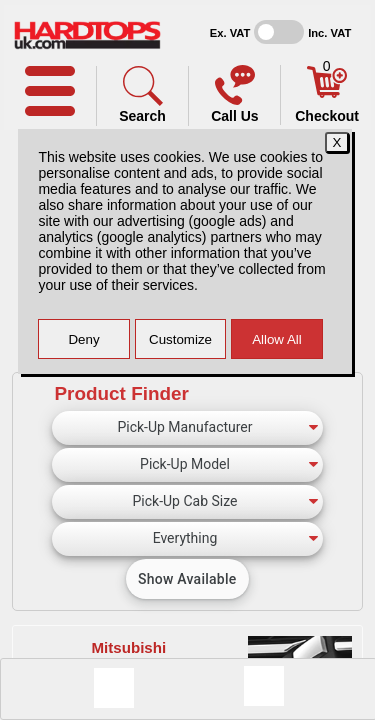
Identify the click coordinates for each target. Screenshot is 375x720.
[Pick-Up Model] (187, 465)
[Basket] (327, 93)
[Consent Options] (264, 686)
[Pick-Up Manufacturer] (187, 428)
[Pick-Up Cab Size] (187, 502)
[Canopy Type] (187, 539)
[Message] (114, 688)
